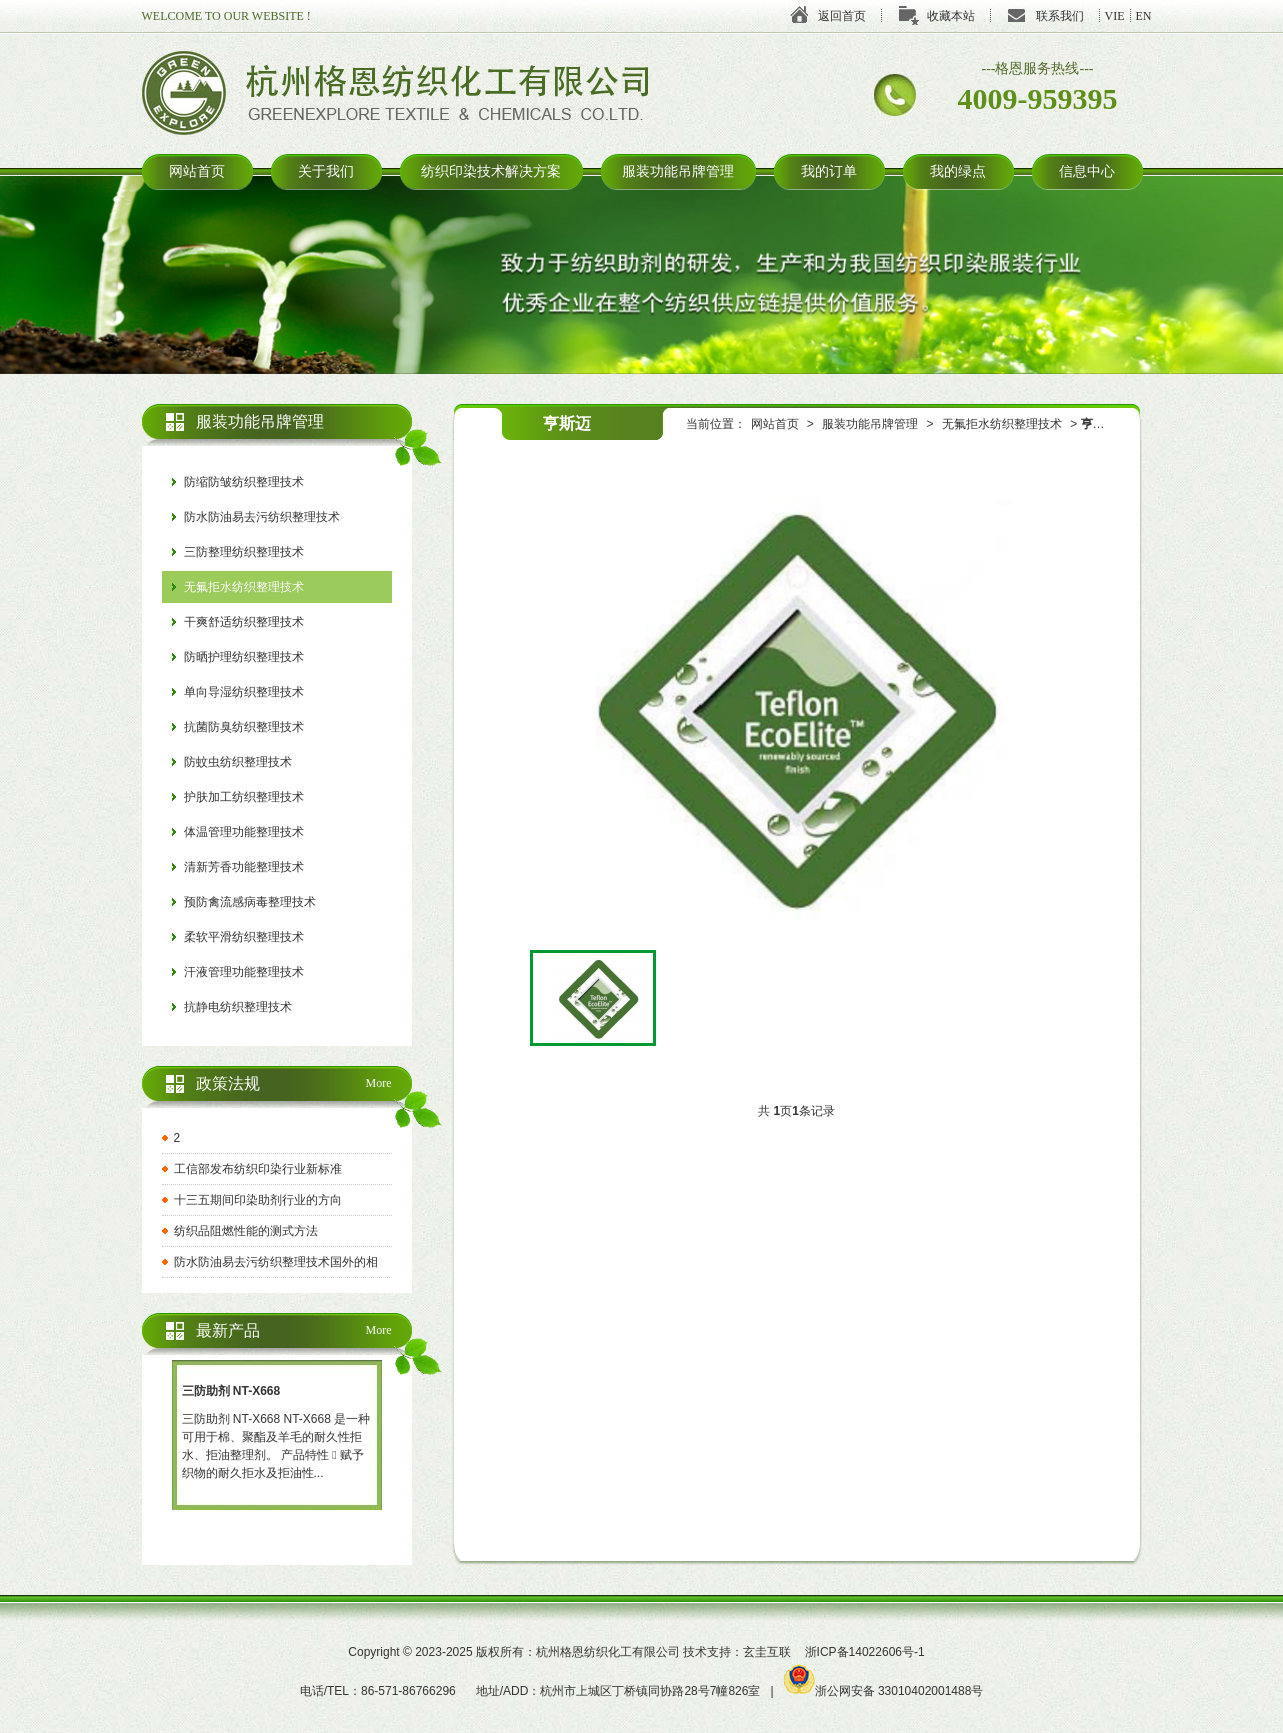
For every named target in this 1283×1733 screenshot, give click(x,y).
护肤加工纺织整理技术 (244, 797)
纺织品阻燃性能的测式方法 (246, 1231)
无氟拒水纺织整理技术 (1002, 424)
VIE (1115, 16)
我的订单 (829, 171)
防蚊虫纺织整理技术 (238, 762)
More (379, 1083)
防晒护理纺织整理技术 (244, 657)
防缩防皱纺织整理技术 (244, 482)
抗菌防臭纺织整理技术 (244, 727)
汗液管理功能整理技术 (244, 972)
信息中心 (1087, 171)
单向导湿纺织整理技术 (244, 692)
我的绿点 (958, 171)
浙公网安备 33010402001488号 (884, 1691)
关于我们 (326, 171)
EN (1144, 16)
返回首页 (842, 16)
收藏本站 (951, 16)
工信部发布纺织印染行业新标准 (258, 1169)
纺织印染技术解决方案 (491, 171)
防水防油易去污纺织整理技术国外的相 (276, 1262)
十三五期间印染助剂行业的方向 (258, 1200)
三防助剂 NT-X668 (231, 1391)
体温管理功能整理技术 (244, 832)
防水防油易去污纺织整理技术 (262, 517)
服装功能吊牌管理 (678, 171)
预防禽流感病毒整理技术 (250, 902)
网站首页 (197, 171)
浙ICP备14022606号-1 (865, 1652)
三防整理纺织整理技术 (244, 552)
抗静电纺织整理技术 (238, 1007)
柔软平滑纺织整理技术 (244, 937)
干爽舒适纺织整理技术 (244, 622)
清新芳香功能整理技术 (244, 867)
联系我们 (1060, 16)
